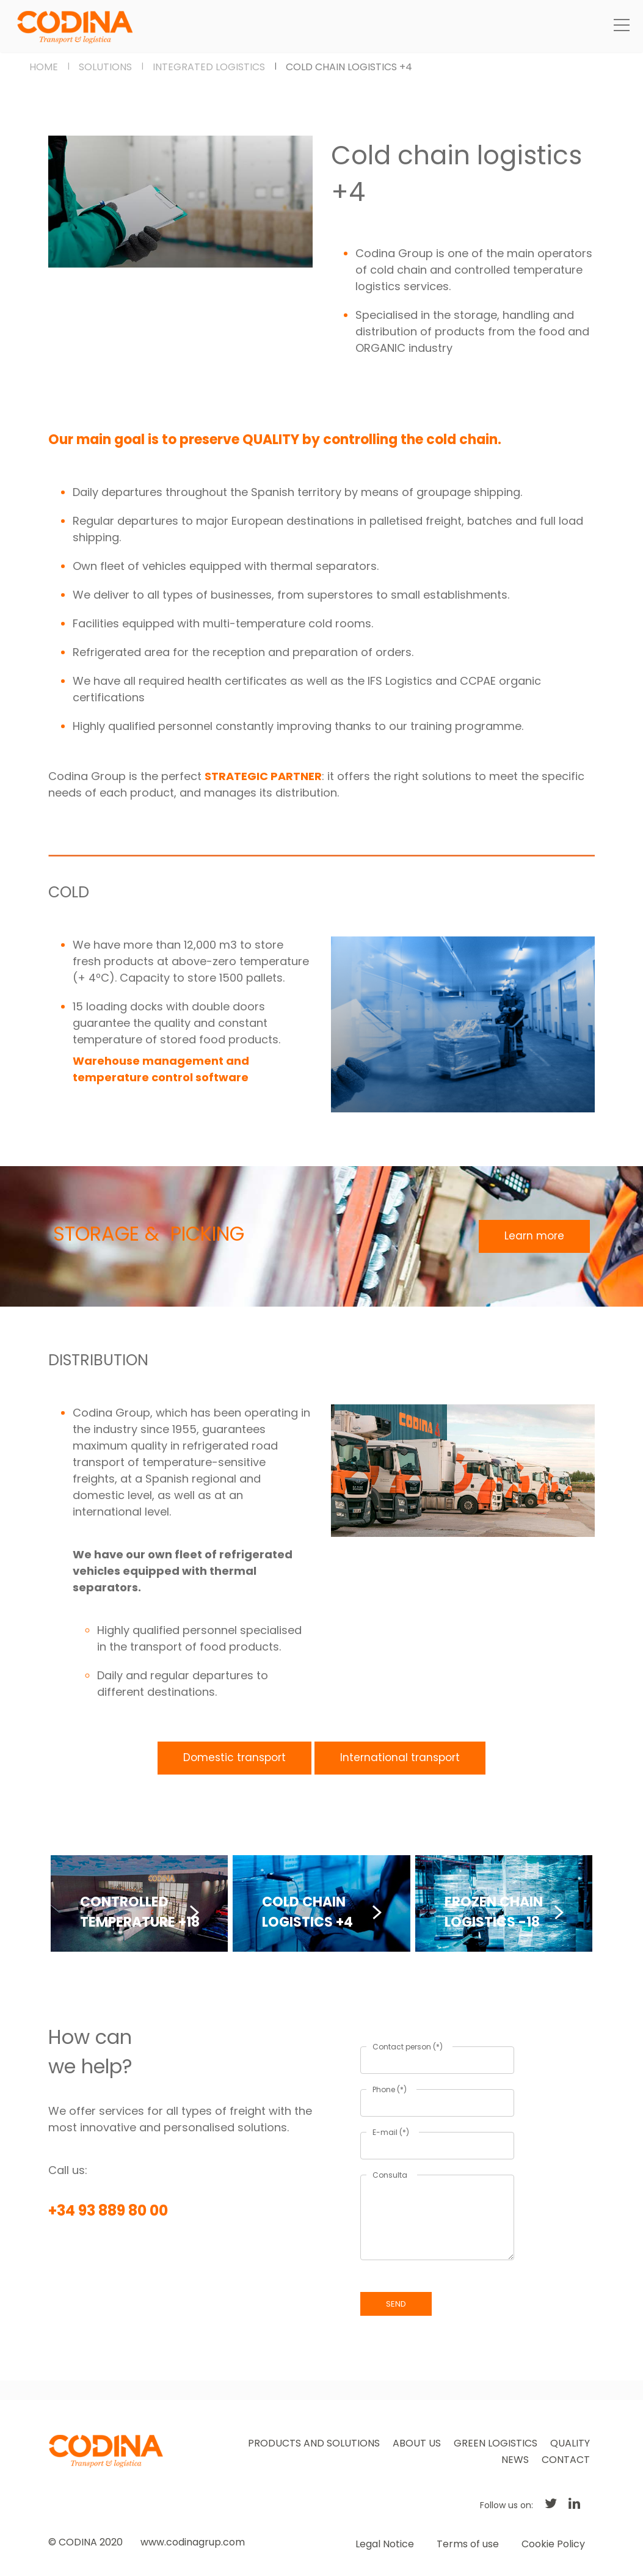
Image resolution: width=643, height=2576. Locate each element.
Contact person (407, 2046)
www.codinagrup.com (192, 2542)
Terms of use (468, 2544)
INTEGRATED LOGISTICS (209, 67)
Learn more (534, 1235)
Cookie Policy (553, 2544)
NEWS (515, 2460)
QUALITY (570, 2443)
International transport (400, 1757)
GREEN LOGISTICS (495, 2443)
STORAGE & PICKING (148, 1233)
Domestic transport (234, 1757)
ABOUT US (417, 2443)
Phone (389, 2089)
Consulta (389, 2175)
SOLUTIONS (105, 67)
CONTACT (566, 2460)
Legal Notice (384, 2544)
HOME (43, 67)
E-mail (390, 2132)
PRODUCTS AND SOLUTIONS (314, 2443)
